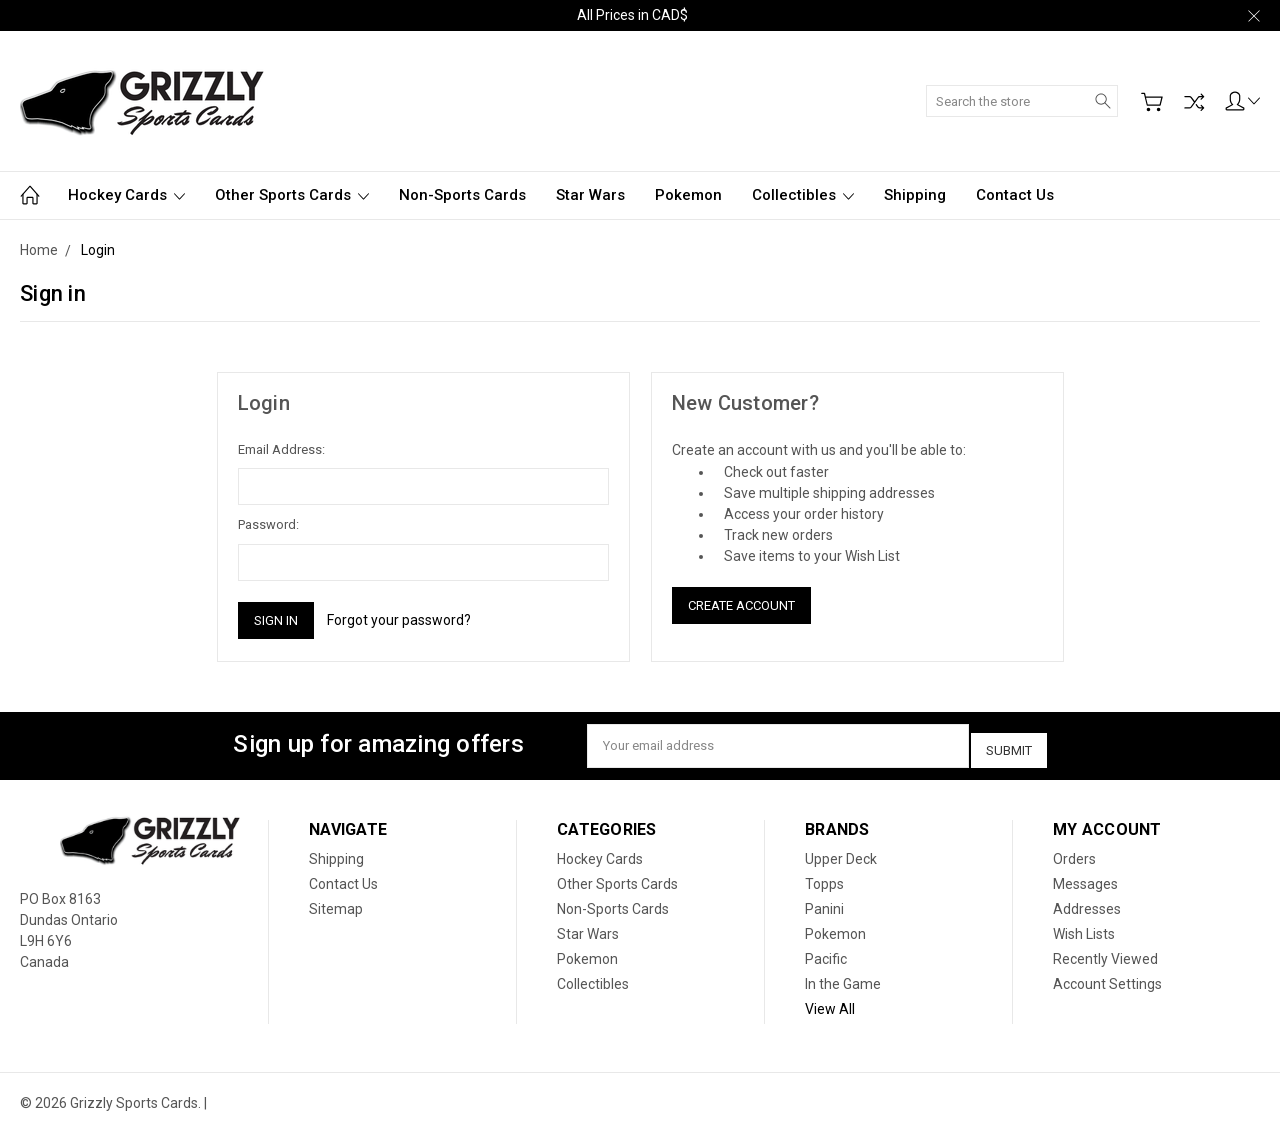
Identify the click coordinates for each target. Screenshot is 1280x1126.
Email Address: (281, 449)
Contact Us (1015, 195)
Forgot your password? (399, 620)
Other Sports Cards (292, 195)
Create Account (741, 605)
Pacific (826, 952)
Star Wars (590, 195)
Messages (1085, 877)
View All (830, 1002)
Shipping (915, 195)
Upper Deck (841, 852)
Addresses (1087, 902)
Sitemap (336, 902)
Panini (824, 902)
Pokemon (688, 195)
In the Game (843, 977)
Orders (1074, 852)
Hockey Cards (126, 195)
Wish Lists (1084, 927)
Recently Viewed (1105, 952)
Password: (268, 524)
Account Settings (1107, 977)
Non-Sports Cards (462, 195)
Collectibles (803, 195)
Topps (824, 877)
